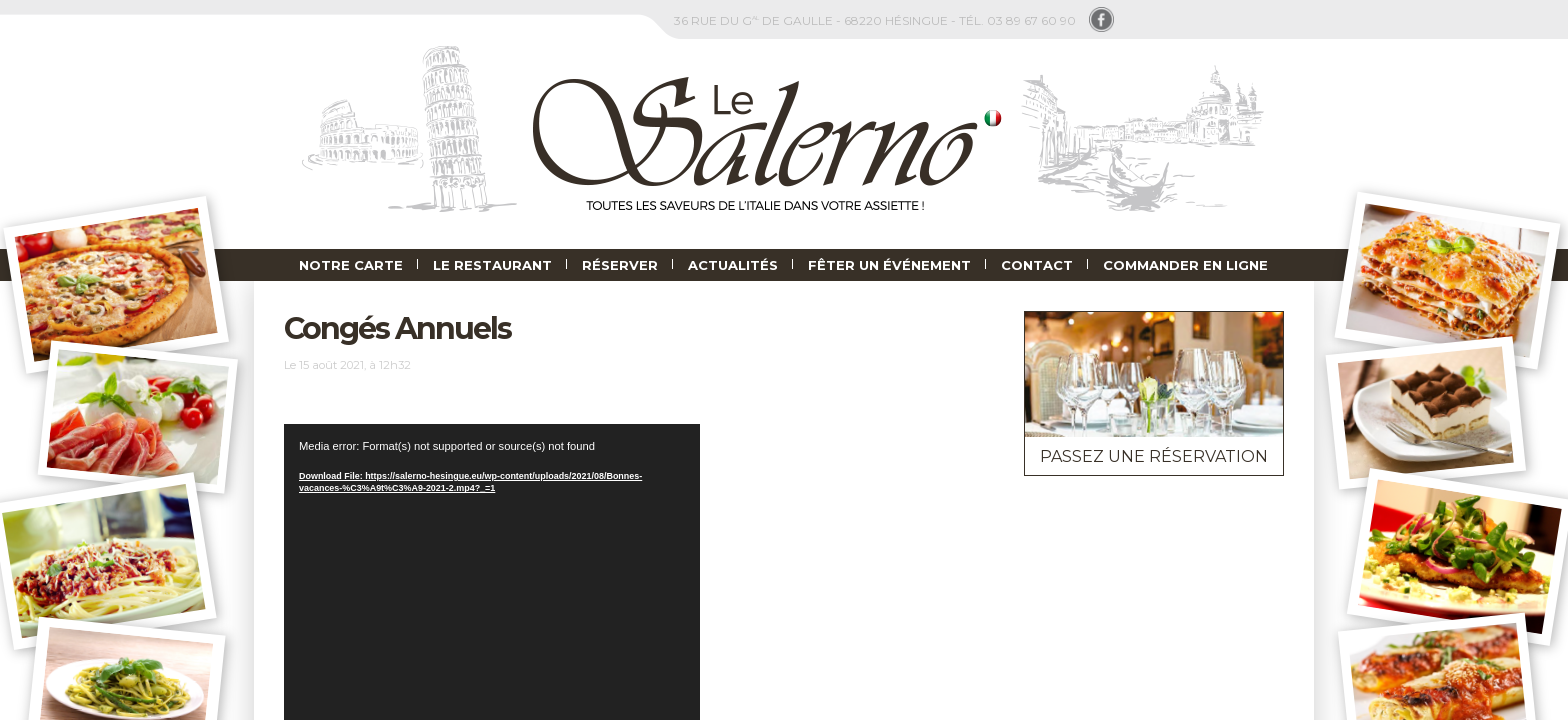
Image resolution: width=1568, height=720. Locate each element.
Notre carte (351, 265)
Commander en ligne (1185, 265)
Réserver (620, 265)
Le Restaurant (492, 265)
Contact (1037, 265)
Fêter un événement (889, 265)
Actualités (733, 265)
